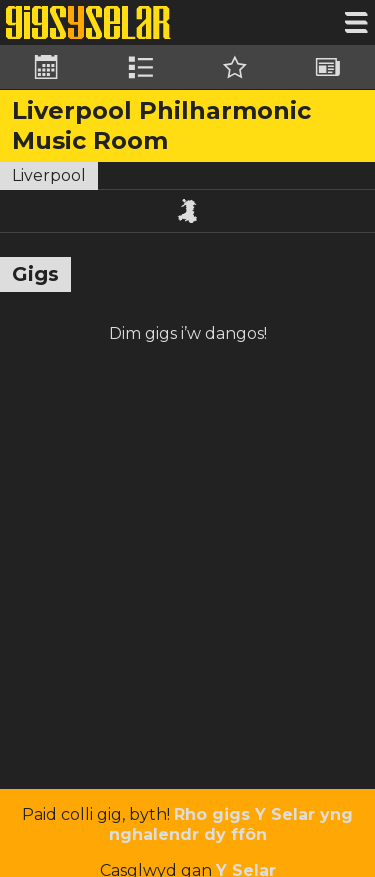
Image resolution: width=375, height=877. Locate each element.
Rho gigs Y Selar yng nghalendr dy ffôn (231, 824)
